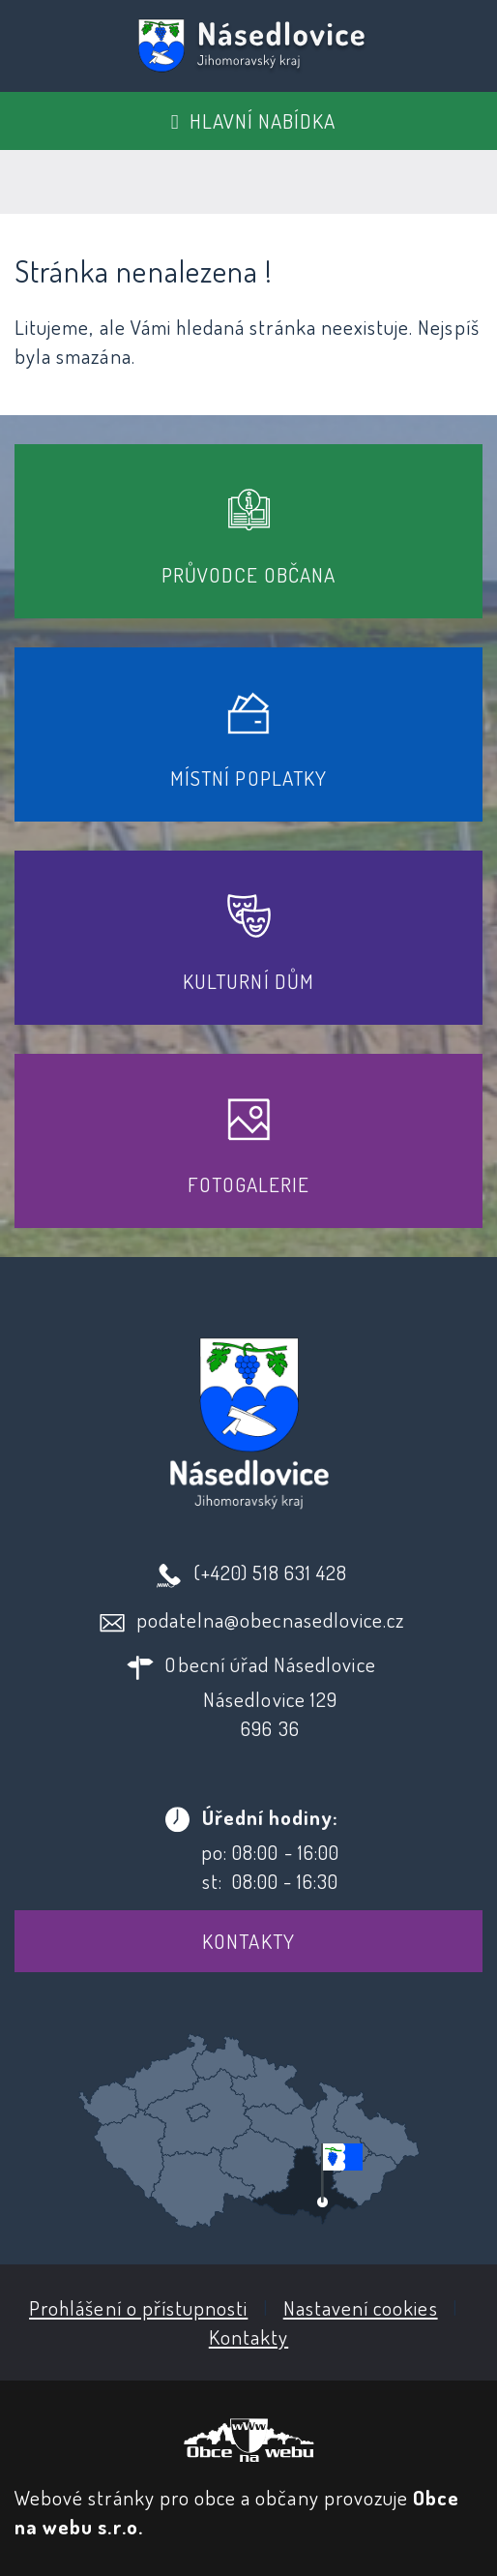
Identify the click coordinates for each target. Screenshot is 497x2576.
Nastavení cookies (360, 2307)
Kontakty (248, 1941)
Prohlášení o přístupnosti (138, 2307)
